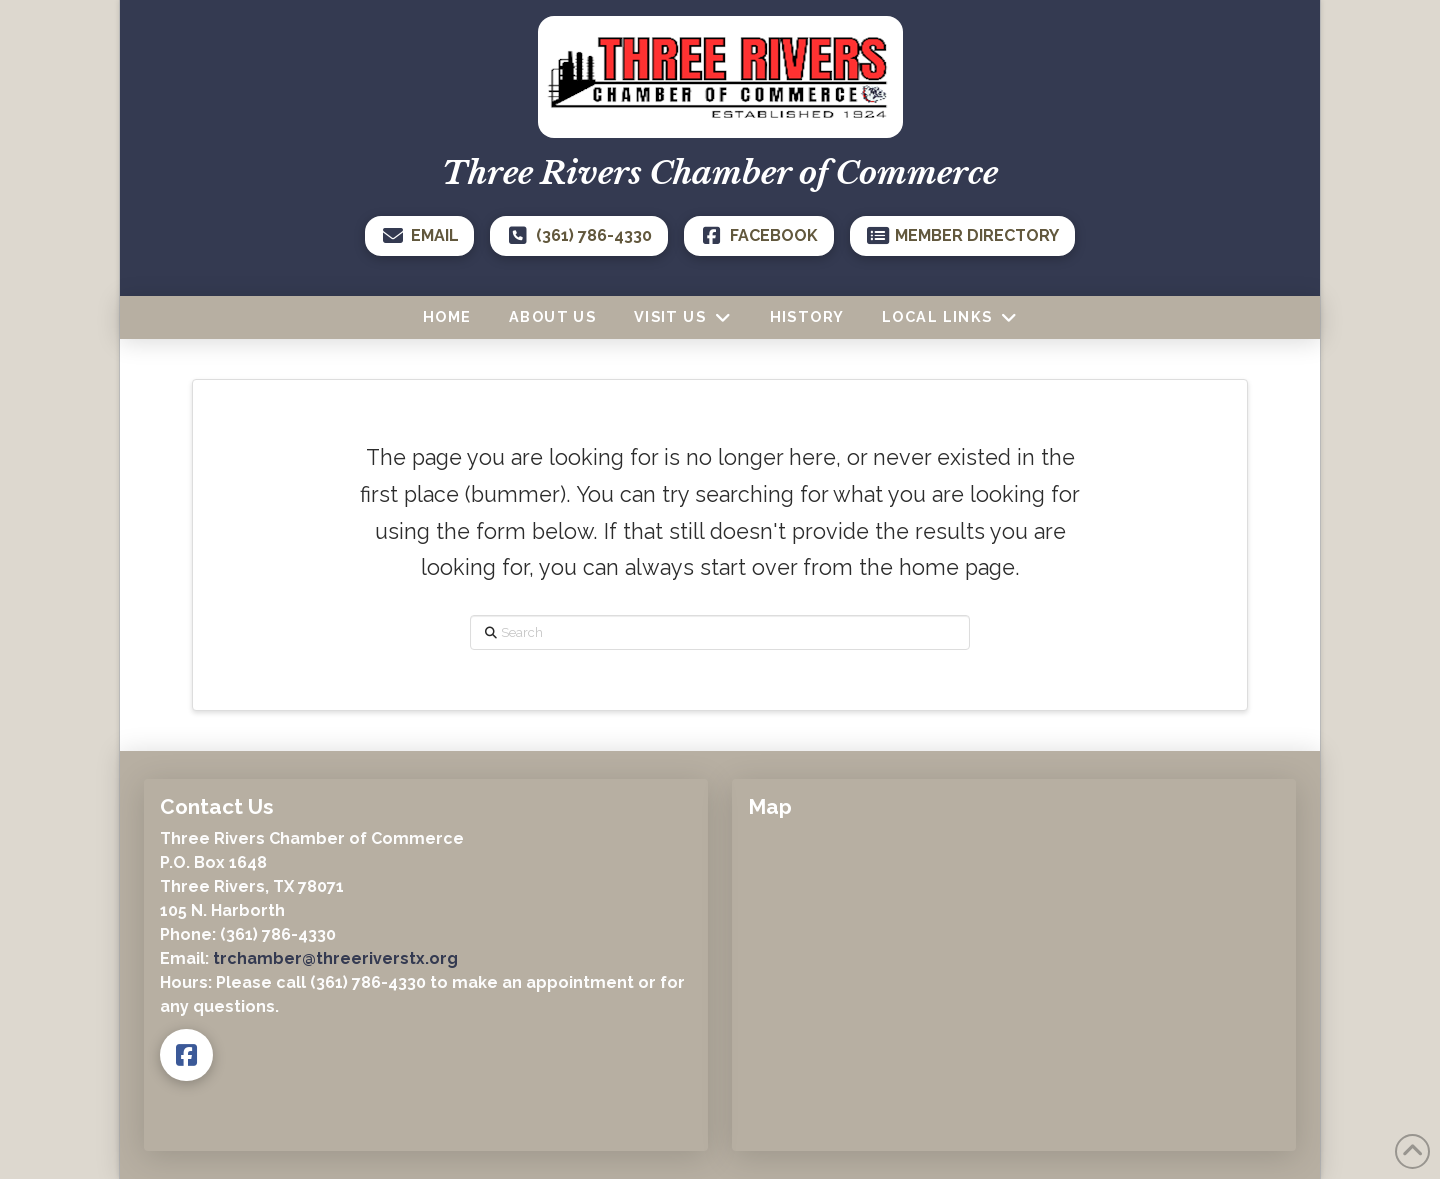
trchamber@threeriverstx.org (335, 958)
